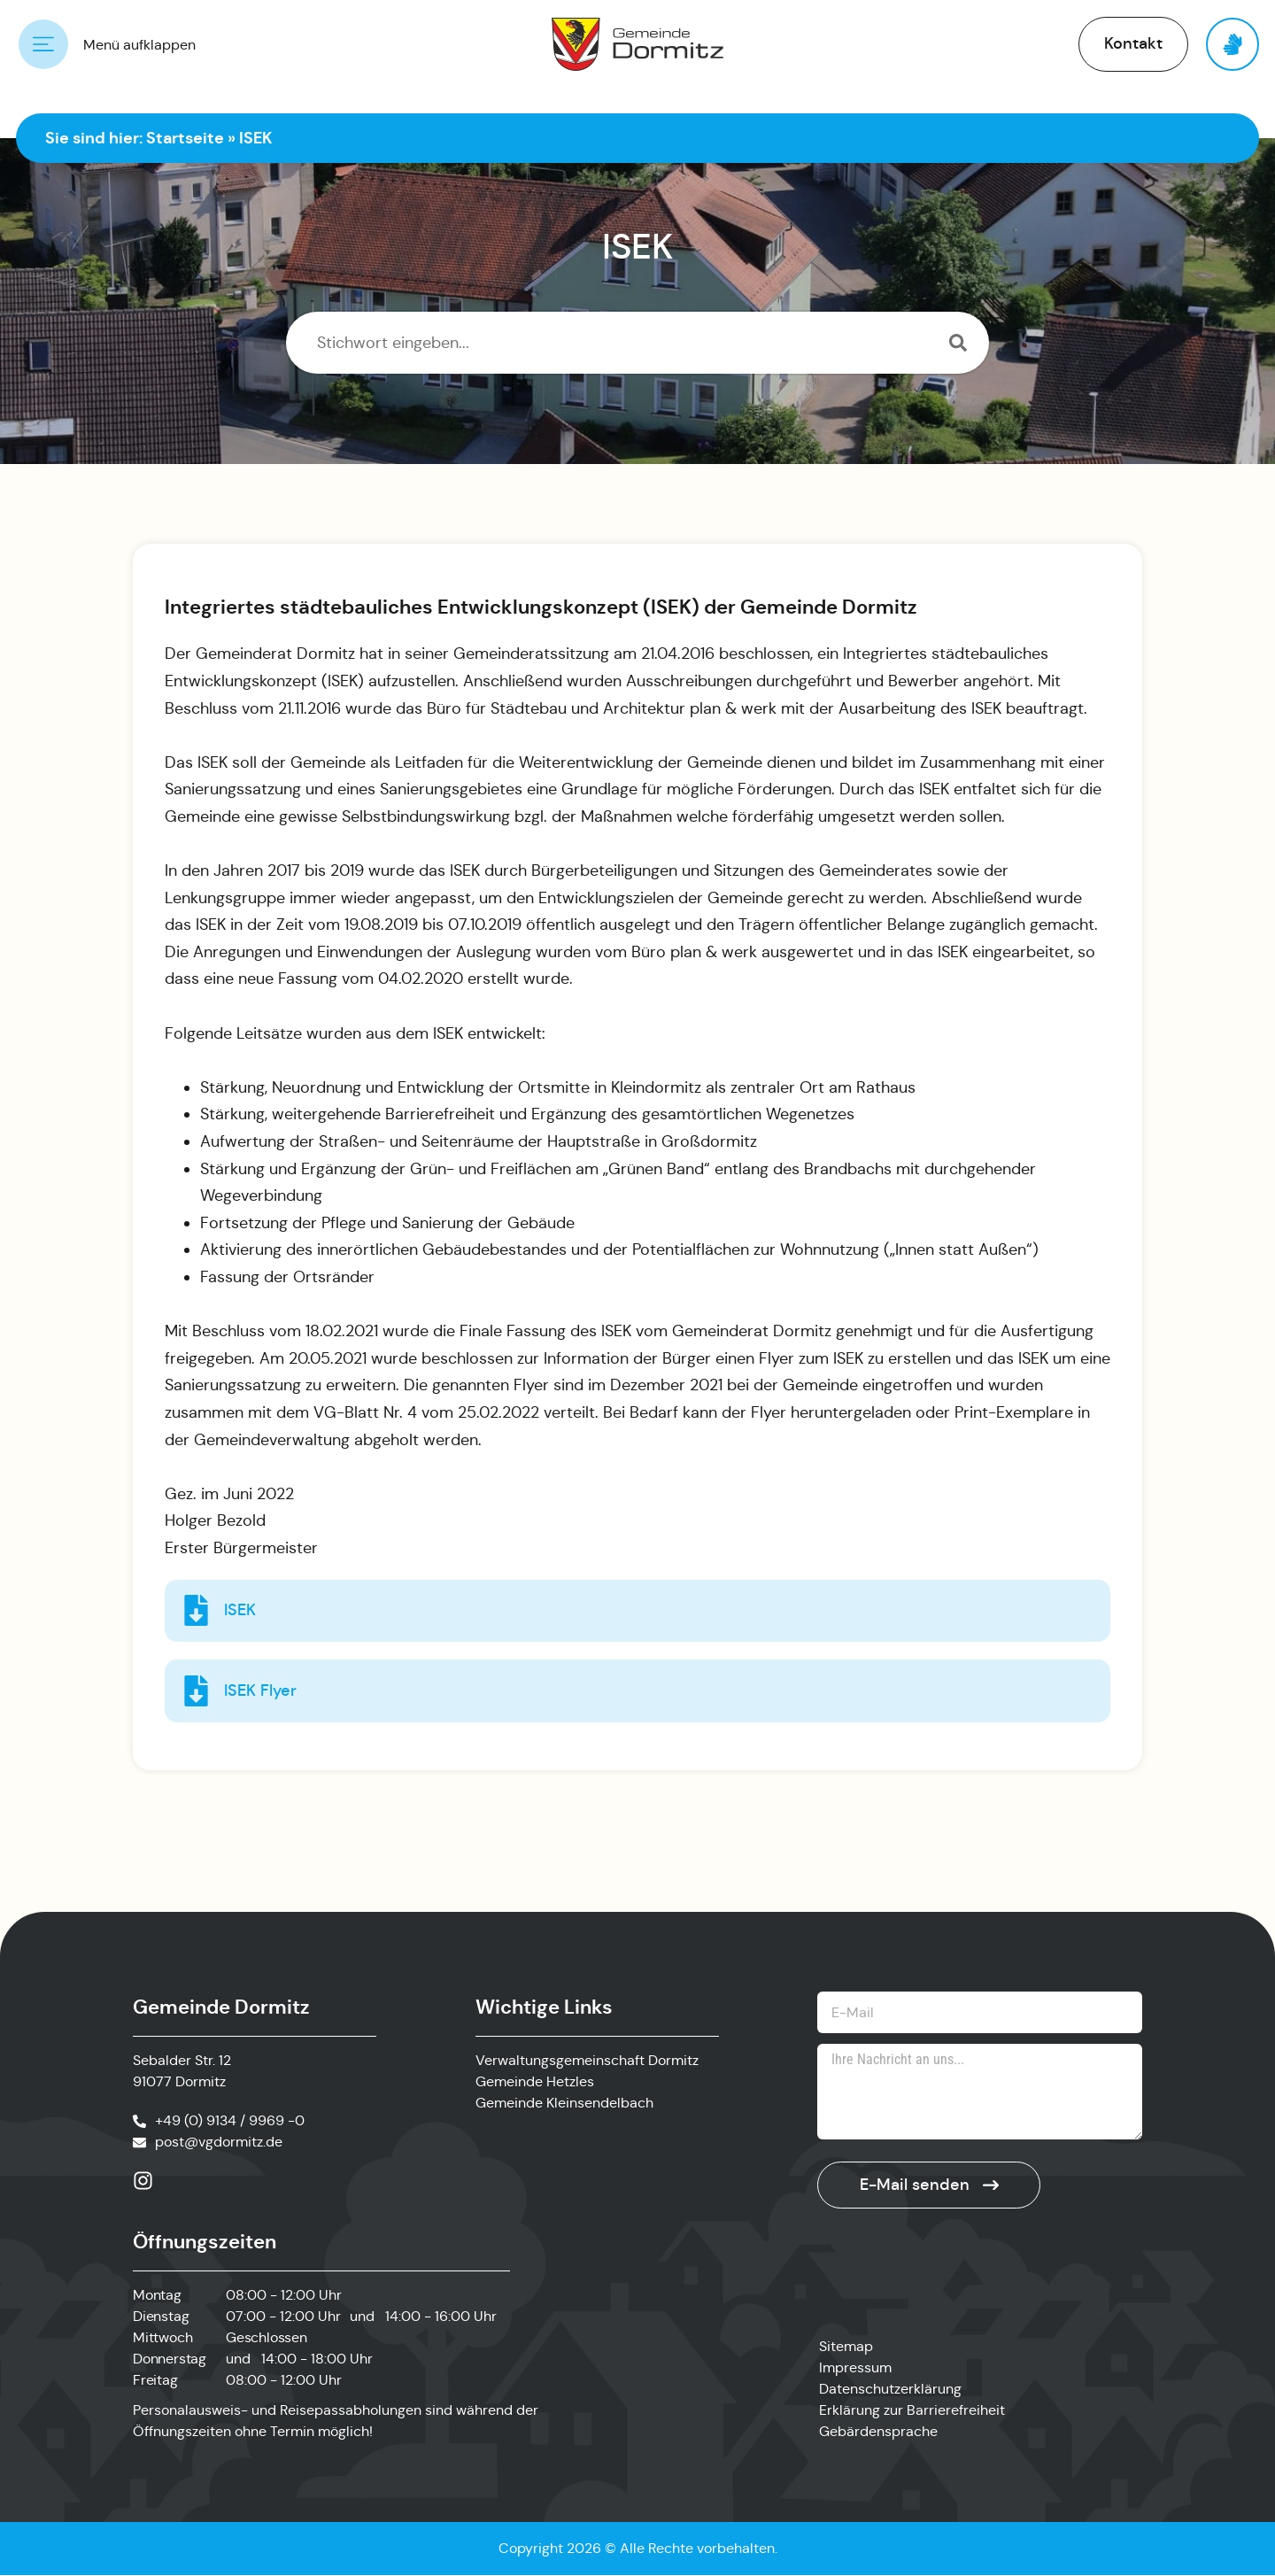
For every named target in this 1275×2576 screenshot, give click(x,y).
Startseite (185, 138)
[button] (1133, 44)
